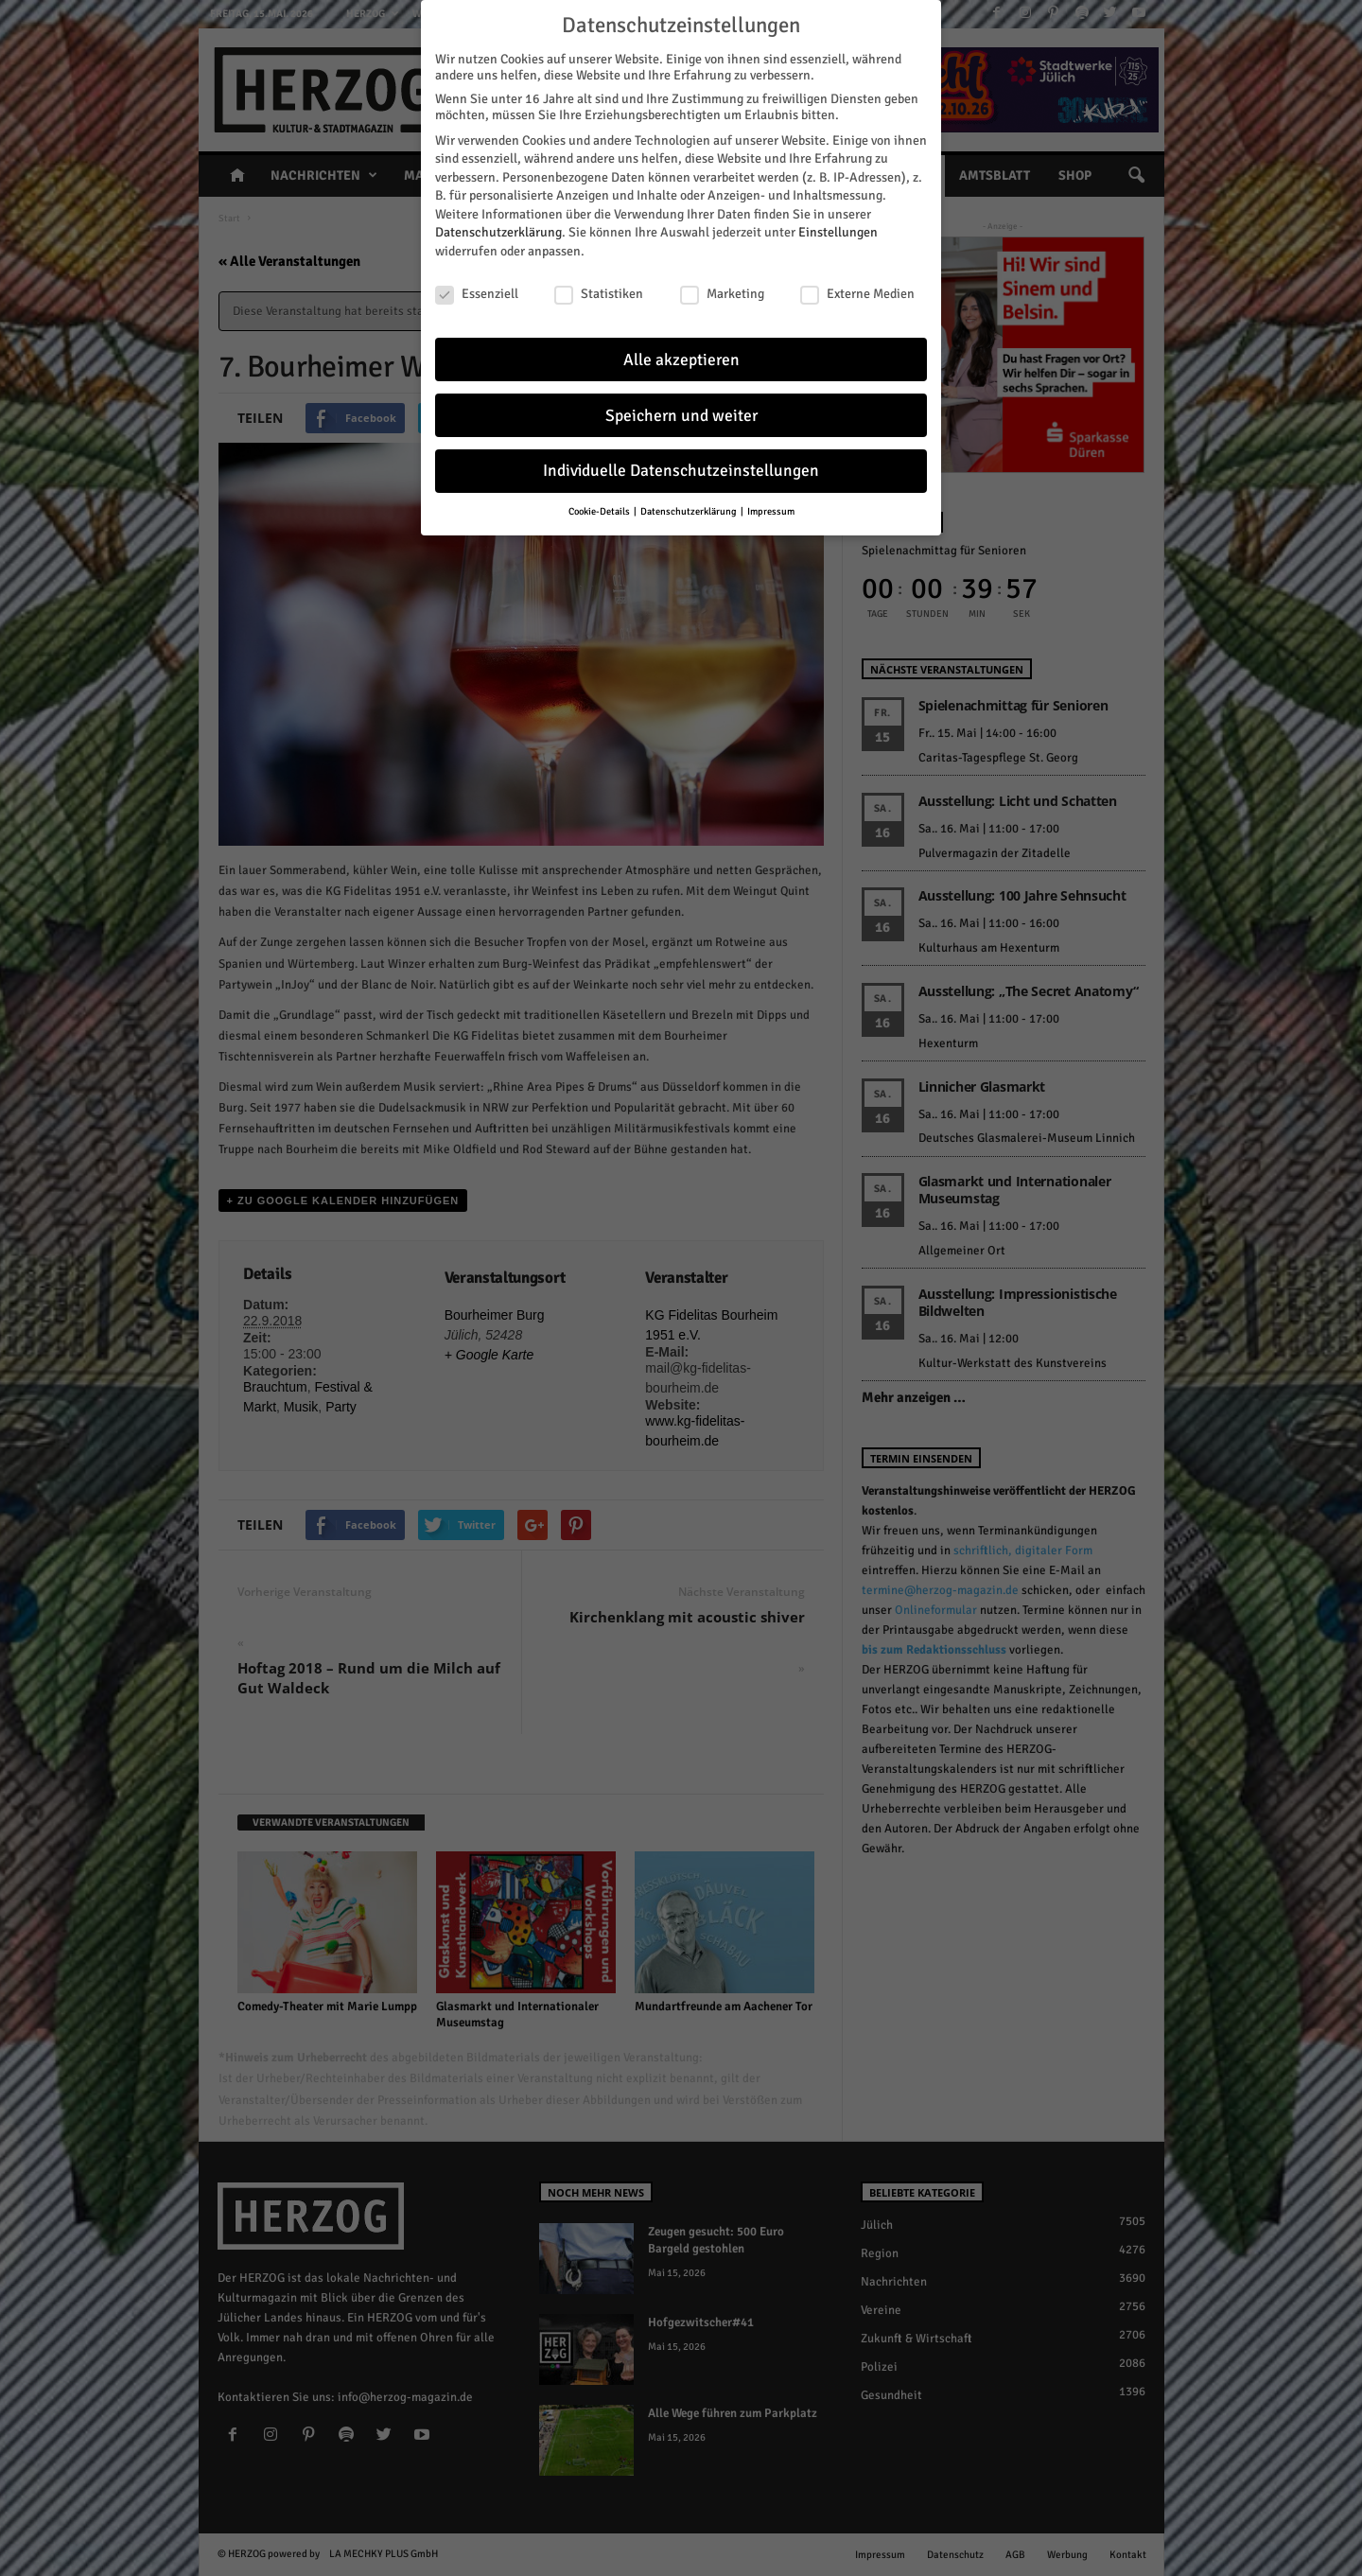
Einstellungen (838, 230)
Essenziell (476, 292)
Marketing (722, 292)
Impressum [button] (770, 509)
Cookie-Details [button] (600, 509)
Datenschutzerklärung (498, 230)
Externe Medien (857, 292)
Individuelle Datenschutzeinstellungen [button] (681, 469)
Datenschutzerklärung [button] (689, 509)
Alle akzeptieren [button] (681, 357)
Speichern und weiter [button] (681, 413)
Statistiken (598, 292)
